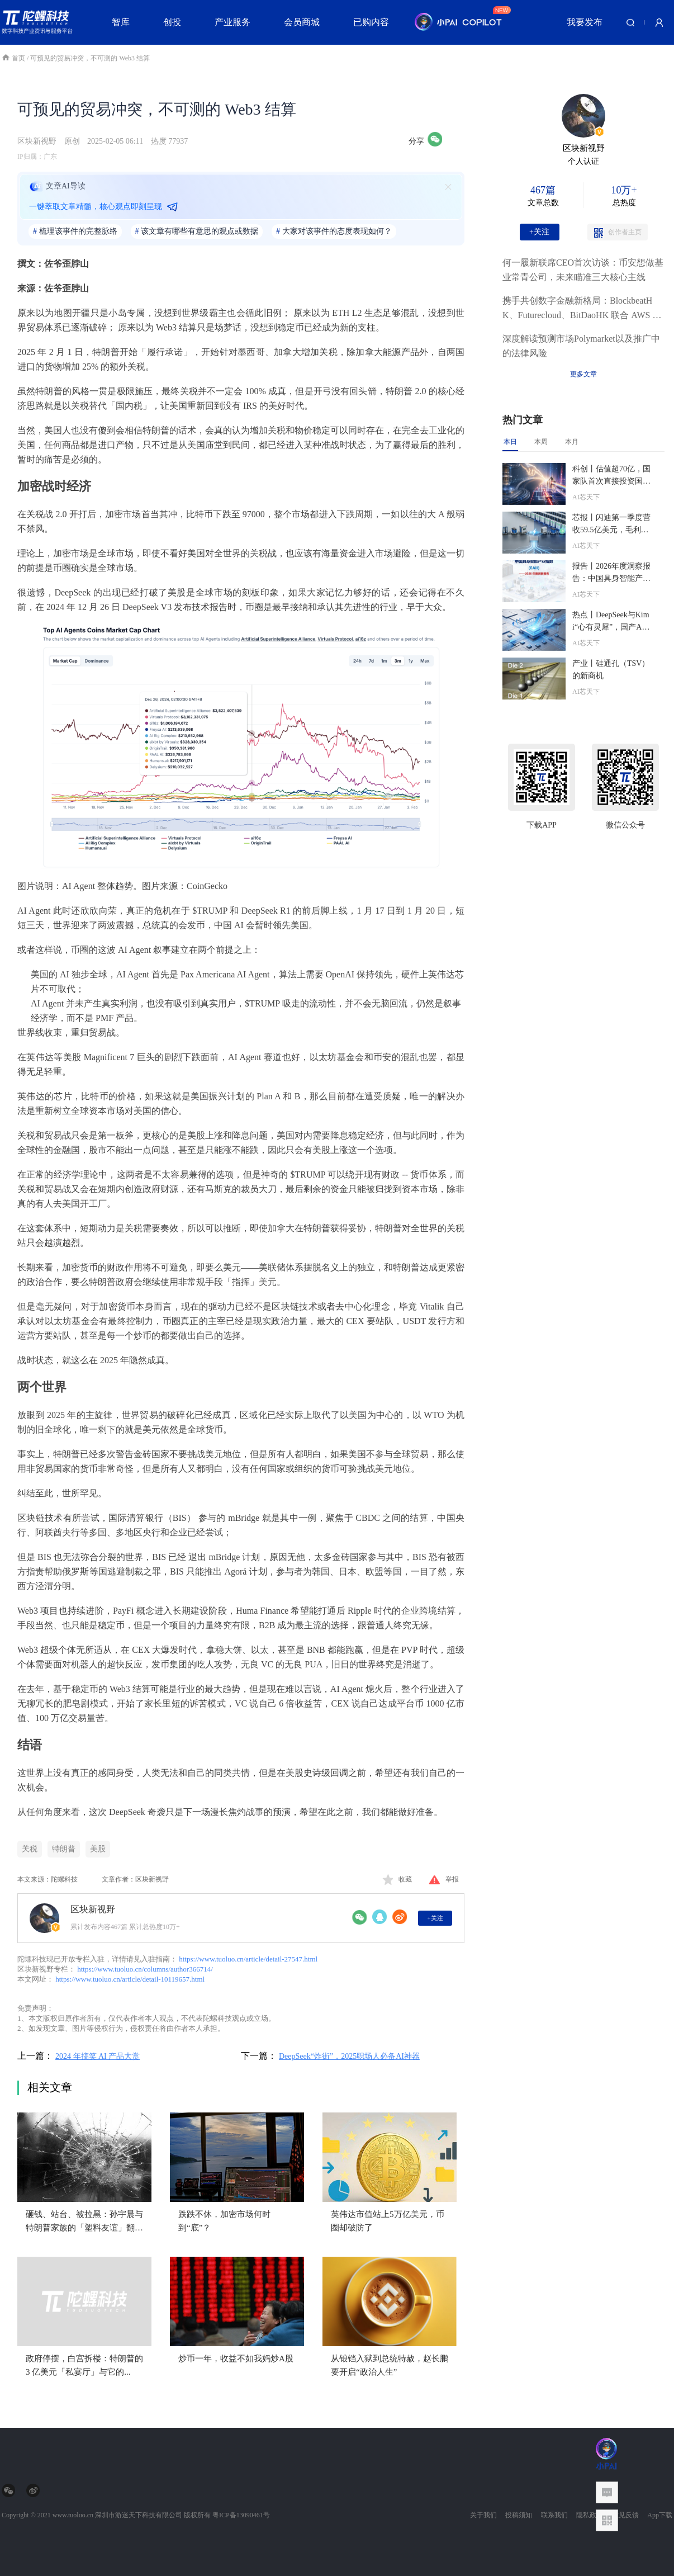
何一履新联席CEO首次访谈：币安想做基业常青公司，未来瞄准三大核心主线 (582, 270)
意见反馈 (625, 2515)
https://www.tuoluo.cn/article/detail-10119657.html (130, 1979)
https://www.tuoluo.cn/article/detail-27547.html (248, 1959)
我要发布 (584, 22)
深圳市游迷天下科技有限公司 (138, 2515)
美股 (98, 1849)
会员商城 (302, 22)
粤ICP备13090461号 (241, 2515)
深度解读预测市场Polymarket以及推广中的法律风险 (581, 346)
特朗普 (63, 1849)
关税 (29, 1849)
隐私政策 (589, 2515)
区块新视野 (36, 141)
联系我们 (554, 2515)
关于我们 (483, 2515)
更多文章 (583, 374)
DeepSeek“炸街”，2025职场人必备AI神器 (349, 2056)
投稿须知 (518, 2515)
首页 (14, 58)
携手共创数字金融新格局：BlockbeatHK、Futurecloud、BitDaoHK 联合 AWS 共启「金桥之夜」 (581, 309)
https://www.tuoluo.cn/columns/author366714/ (145, 1969)
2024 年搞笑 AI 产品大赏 (97, 2056)
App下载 (659, 2515)
